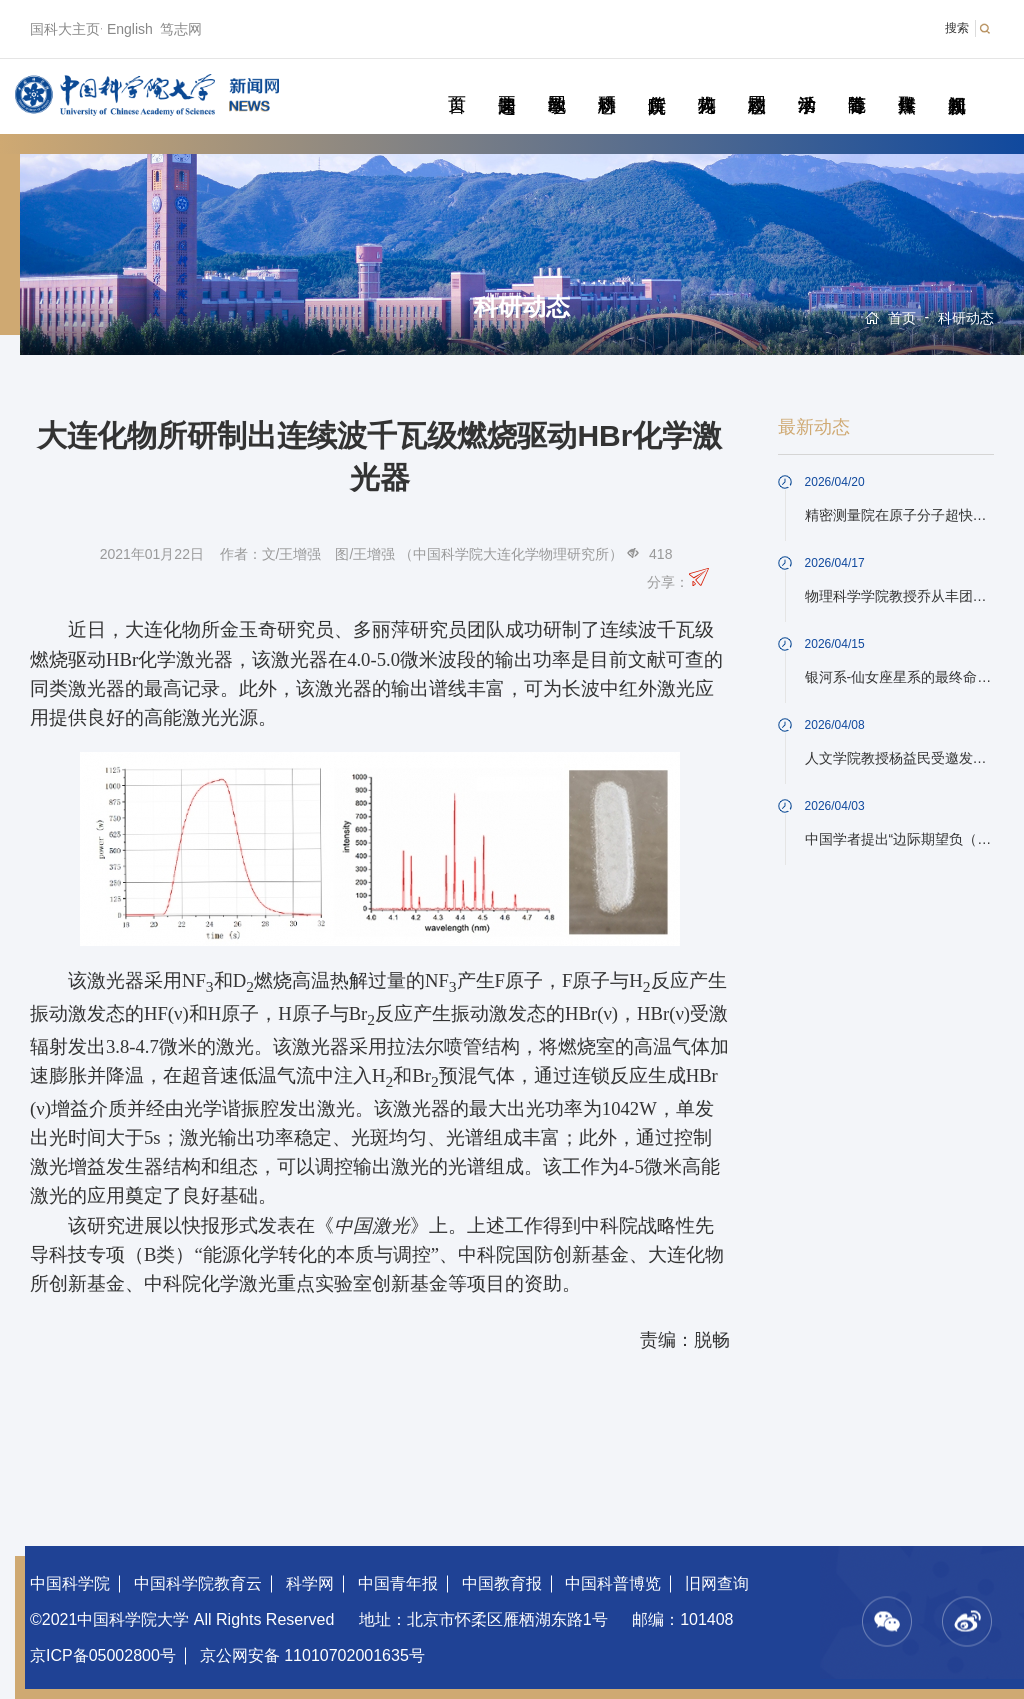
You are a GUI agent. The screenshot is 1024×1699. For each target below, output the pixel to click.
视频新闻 (956, 82)
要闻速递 (506, 82)
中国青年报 (398, 1583)
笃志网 (181, 29)
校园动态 (756, 82)
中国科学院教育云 (198, 1583)
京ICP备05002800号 (103, 1655)
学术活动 (806, 82)
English (130, 29)
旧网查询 (717, 1583)
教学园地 (556, 82)
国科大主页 (65, 29)
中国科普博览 (613, 1583)
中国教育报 (502, 1583)
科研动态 (606, 82)
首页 (456, 82)
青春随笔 (856, 82)
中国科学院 (70, 1583)
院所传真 (656, 82)
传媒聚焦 (906, 82)
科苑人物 (706, 82)
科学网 (310, 1583)
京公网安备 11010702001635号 (312, 1655)
